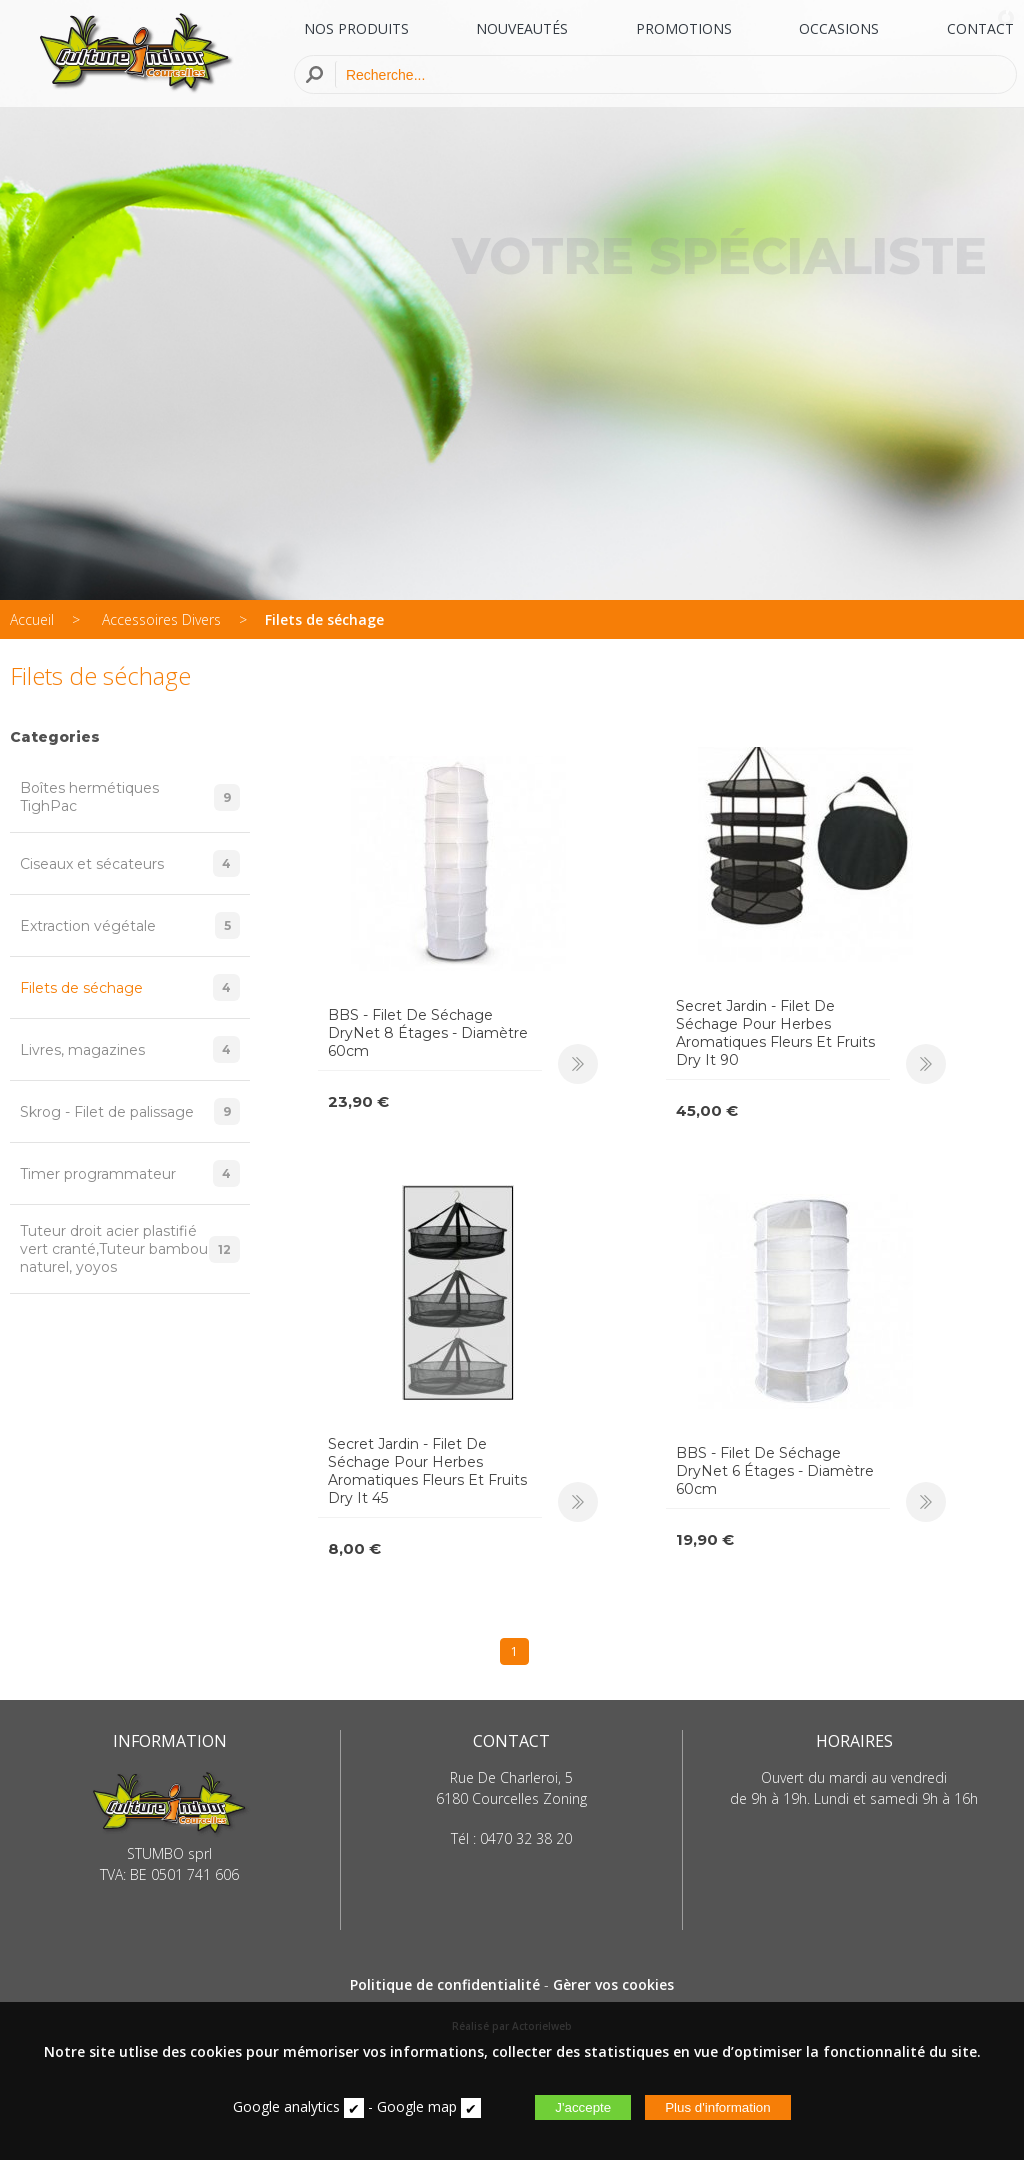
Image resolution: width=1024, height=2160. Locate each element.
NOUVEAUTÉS (522, 28)
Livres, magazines (130, 1049)
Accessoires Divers (161, 619)
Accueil (32, 619)
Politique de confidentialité (445, 1984)
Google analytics (286, 2106)
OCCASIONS (839, 28)
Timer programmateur (130, 1173)
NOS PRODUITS (356, 28)
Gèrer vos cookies (613, 1984)
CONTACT (980, 28)
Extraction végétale (130, 925)
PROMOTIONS (684, 28)
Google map (417, 2106)
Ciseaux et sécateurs (130, 863)
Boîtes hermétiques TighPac (130, 797)
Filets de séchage (324, 619)
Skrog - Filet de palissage (130, 1111)
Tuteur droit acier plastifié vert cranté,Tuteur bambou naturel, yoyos (130, 1249)
